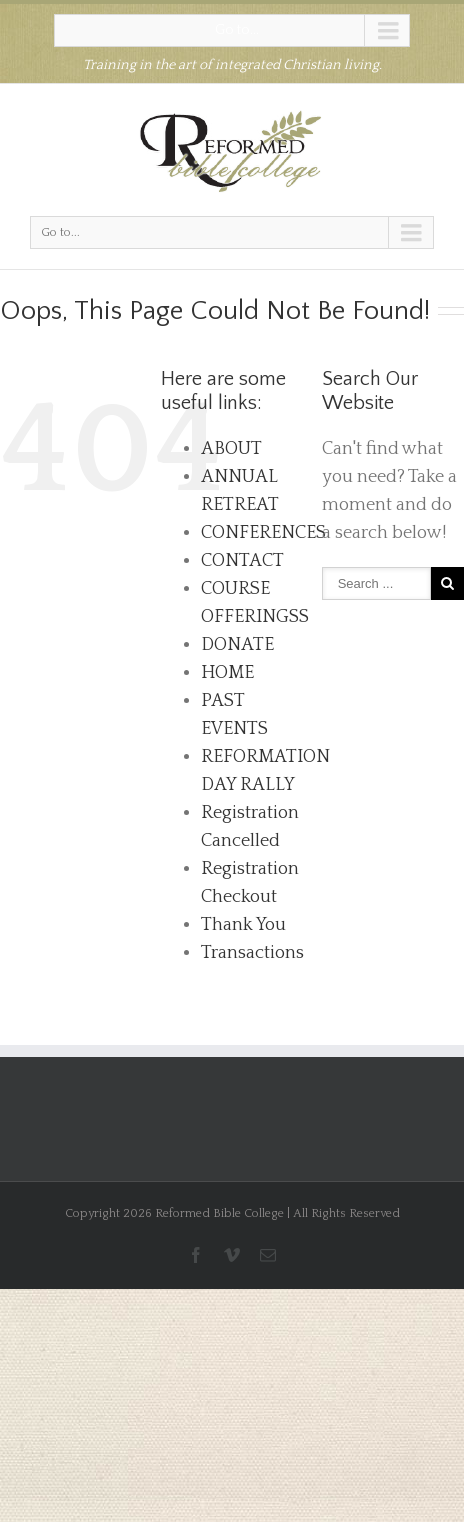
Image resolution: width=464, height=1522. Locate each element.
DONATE (237, 645)
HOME (227, 673)
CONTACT (242, 561)
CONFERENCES (263, 533)
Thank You (243, 925)
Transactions (252, 953)
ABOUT (231, 449)
